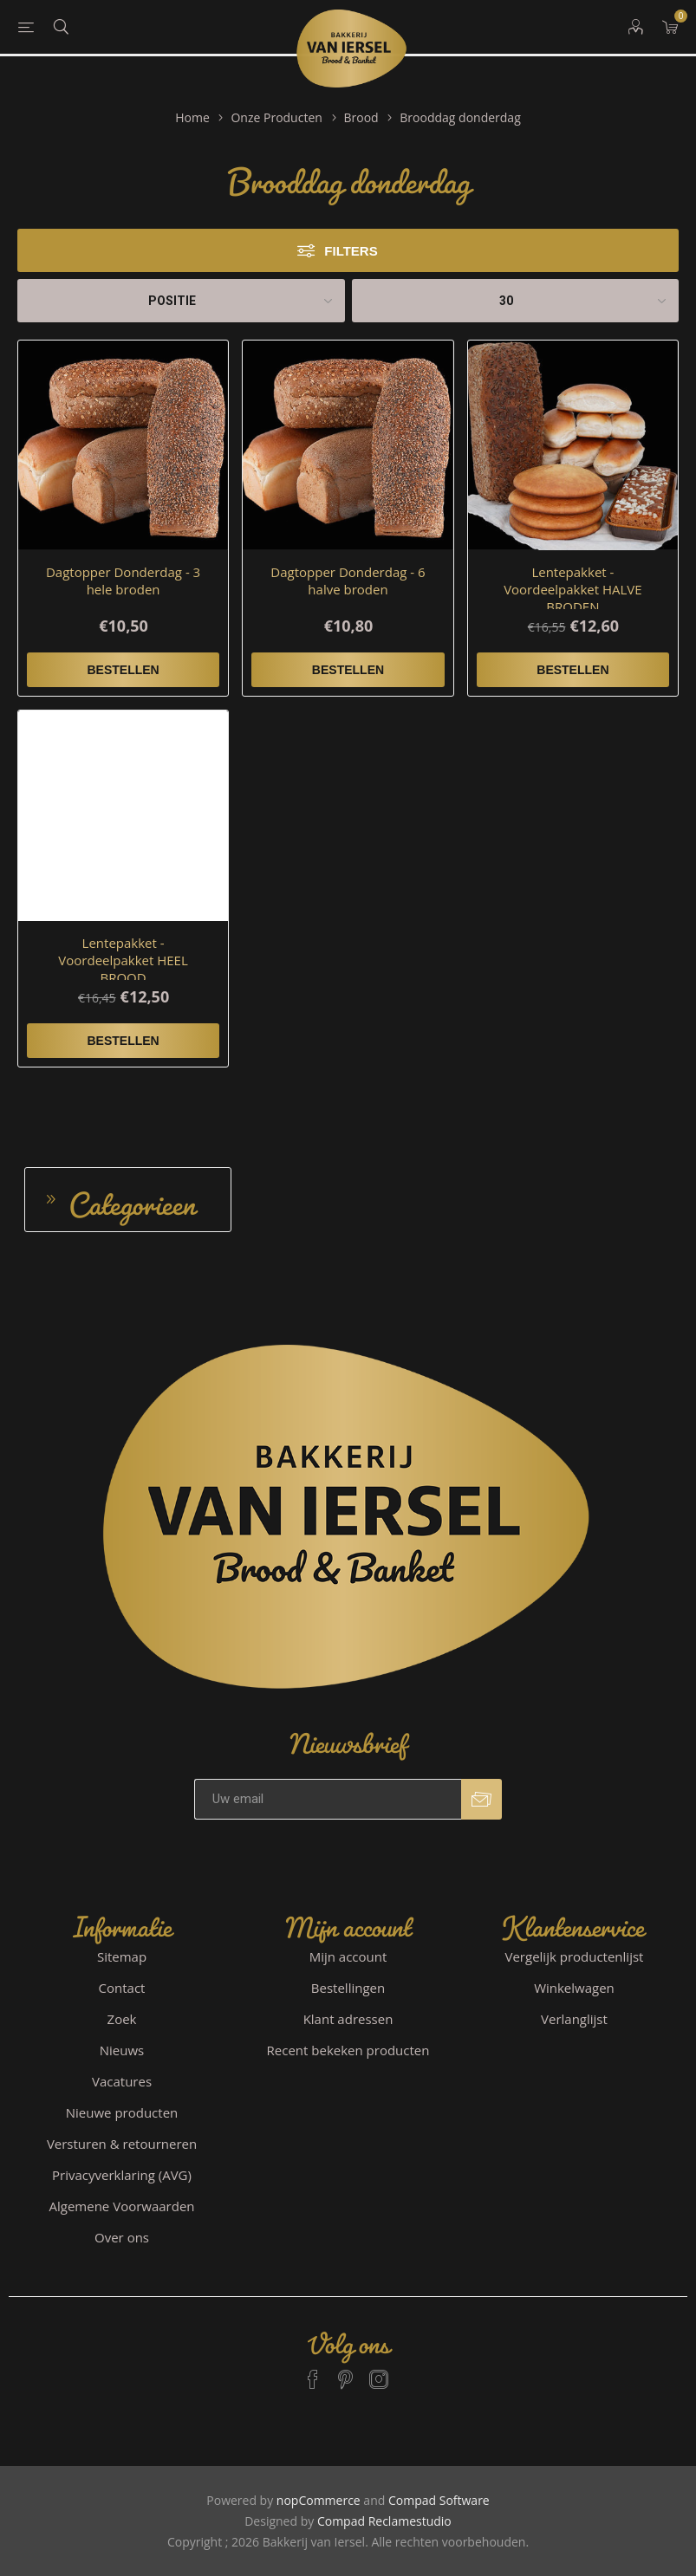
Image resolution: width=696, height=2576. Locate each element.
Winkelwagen (574, 1987)
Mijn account (348, 1956)
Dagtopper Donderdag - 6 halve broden (347, 580)
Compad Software (439, 2500)
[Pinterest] (346, 2371)
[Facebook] (313, 2371)
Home (192, 117)
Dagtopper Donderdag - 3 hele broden (123, 580)
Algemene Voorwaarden (122, 2206)
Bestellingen (348, 1987)
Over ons (121, 2237)
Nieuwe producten (122, 2112)
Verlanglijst (574, 2019)
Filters (350, 250)
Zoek (122, 2019)
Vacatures (122, 2081)
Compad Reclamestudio (384, 2521)
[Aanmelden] (327, 1799)
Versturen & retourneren (122, 2143)
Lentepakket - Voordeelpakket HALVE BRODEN (573, 589)
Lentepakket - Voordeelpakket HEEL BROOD (122, 960)
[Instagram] (379, 2371)
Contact (122, 1987)
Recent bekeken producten (348, 2050)
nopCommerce (318, 2500)
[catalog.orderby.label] (181, 300)
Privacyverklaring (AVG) (122, 2174)
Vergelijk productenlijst (574, 1956)
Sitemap (121, 1956)
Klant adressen (348, 2019)
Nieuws (122, 2050)
